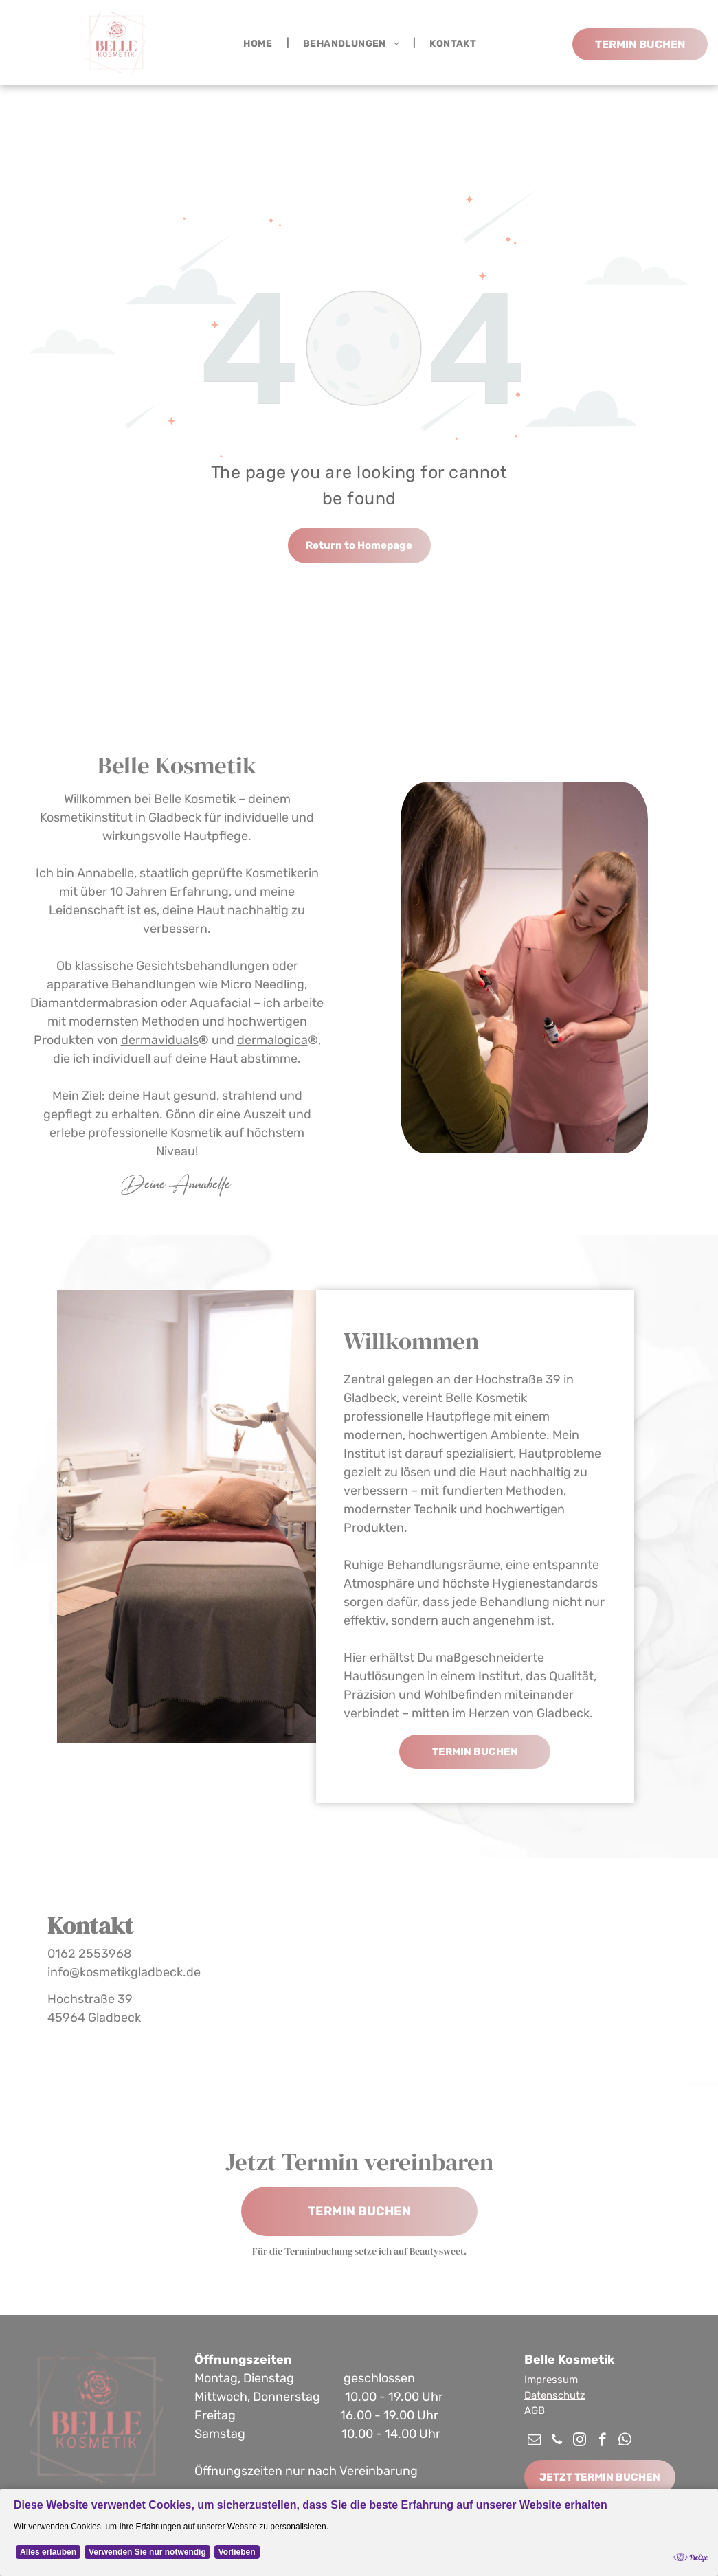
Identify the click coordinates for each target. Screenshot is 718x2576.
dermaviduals (160, 1040)
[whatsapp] (625, 2441)
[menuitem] (259, 43)
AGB (534, 2410)
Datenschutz (554, 2395)
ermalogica (276, 1040)
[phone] (557, 2441)
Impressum (551, 2379)
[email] (534, 2441)
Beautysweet (437, 2251)
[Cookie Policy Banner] (359, 2532)
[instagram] (580, 2441)
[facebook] (602, 2441)
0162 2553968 (89, 1953)
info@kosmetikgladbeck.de (124, 1972)
